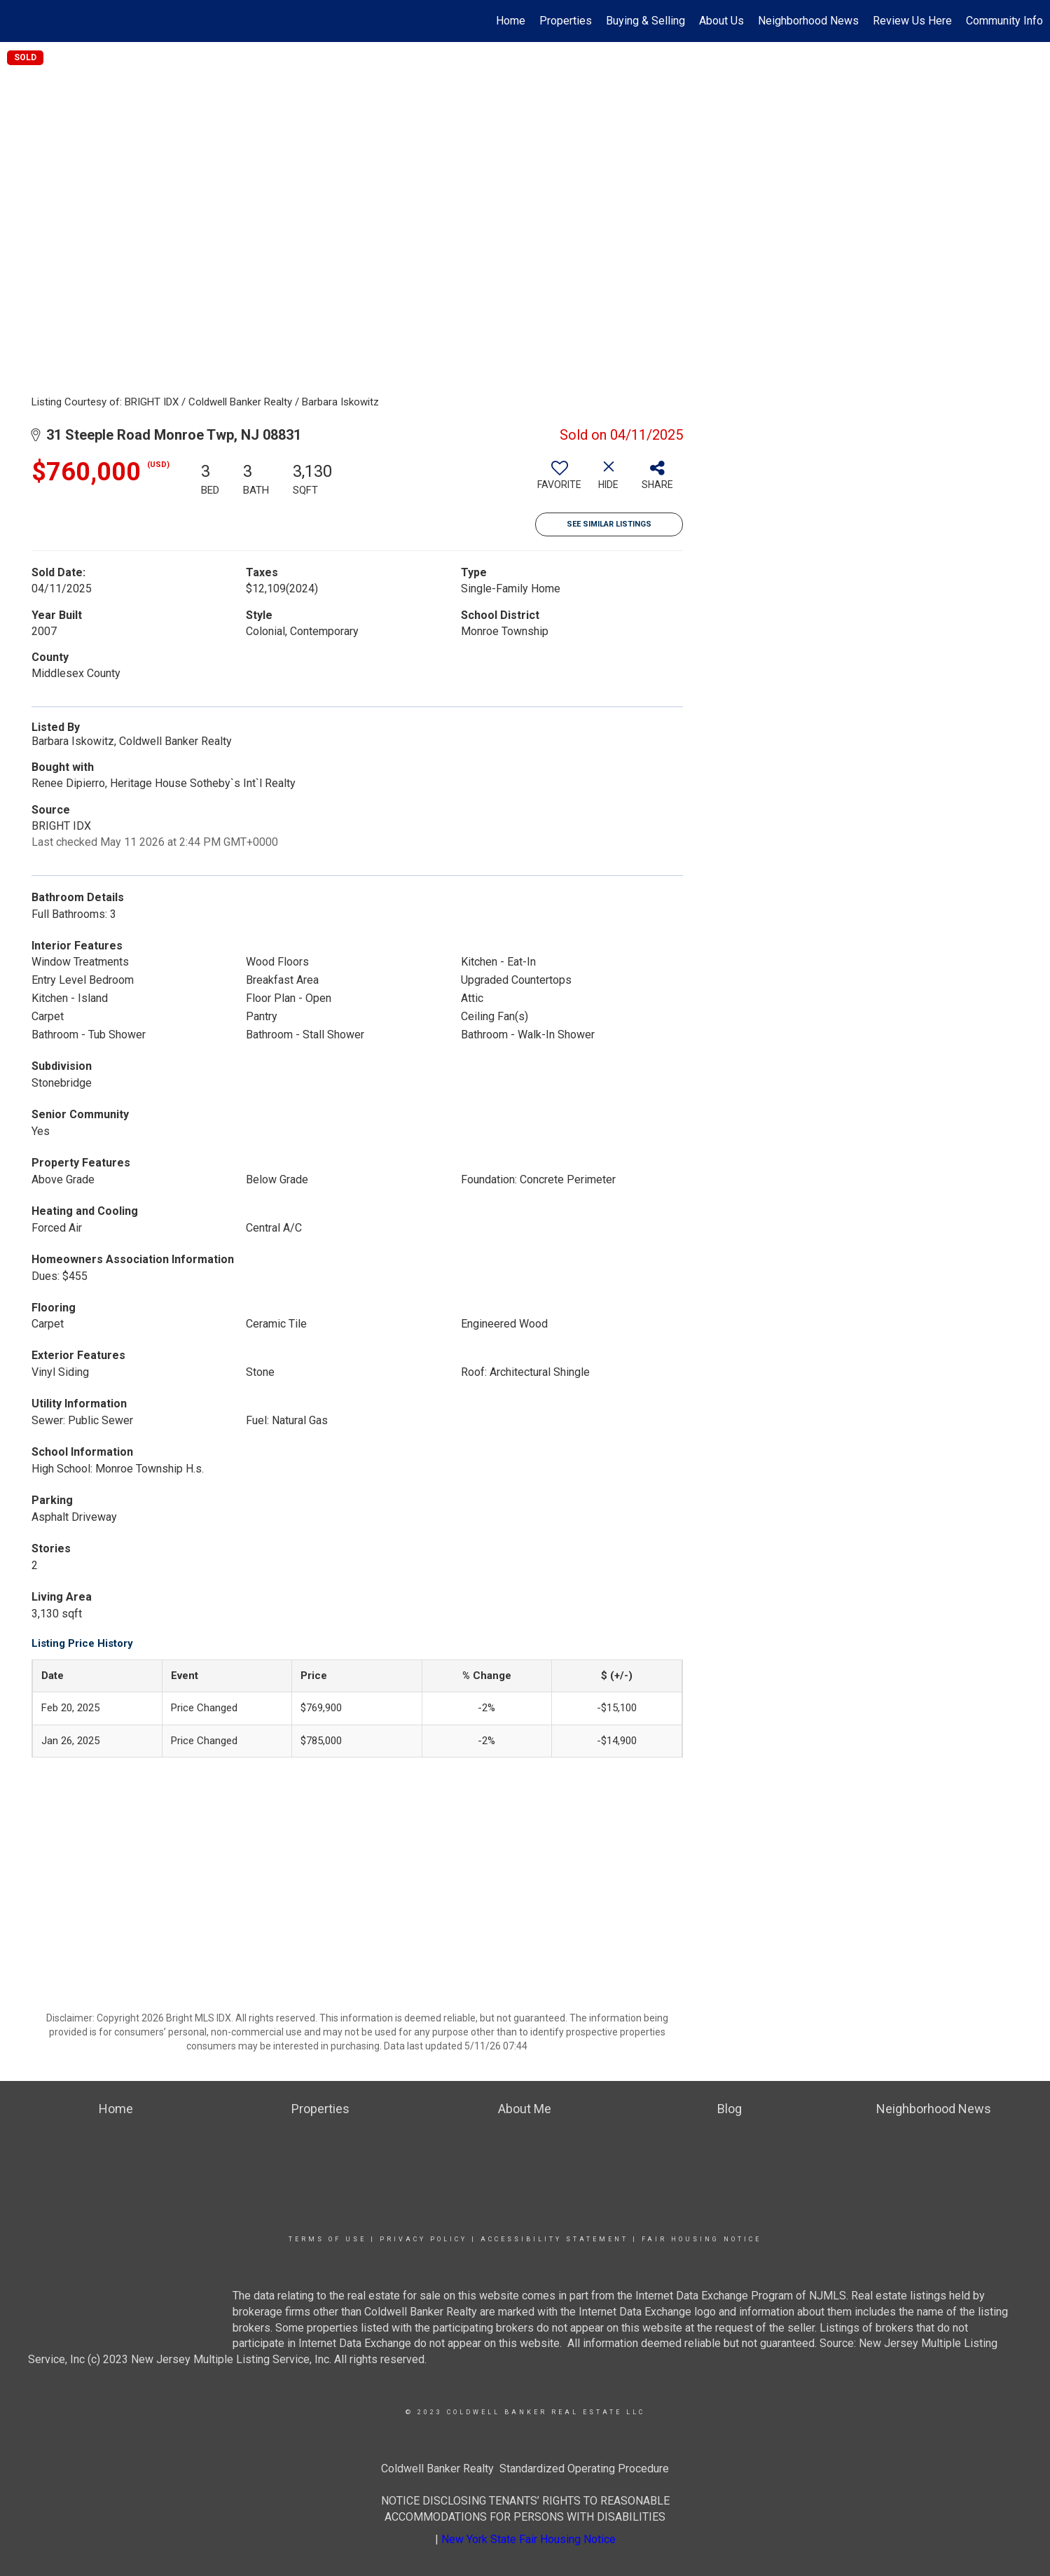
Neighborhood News (808, 20)
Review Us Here (912, 20)
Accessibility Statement (554, 2239)
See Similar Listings (609, 524)
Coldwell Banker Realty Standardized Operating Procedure (525, 2468)
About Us (721, 20)
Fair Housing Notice (701, 2239)
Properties (565, 20)
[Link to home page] (18, 21)
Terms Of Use (327, 2239)
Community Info (1004, 20)
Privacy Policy (423, 2239)
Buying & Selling (645, 20)
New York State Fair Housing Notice (528, 2539)
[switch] (559, 480)
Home (510, 20)
